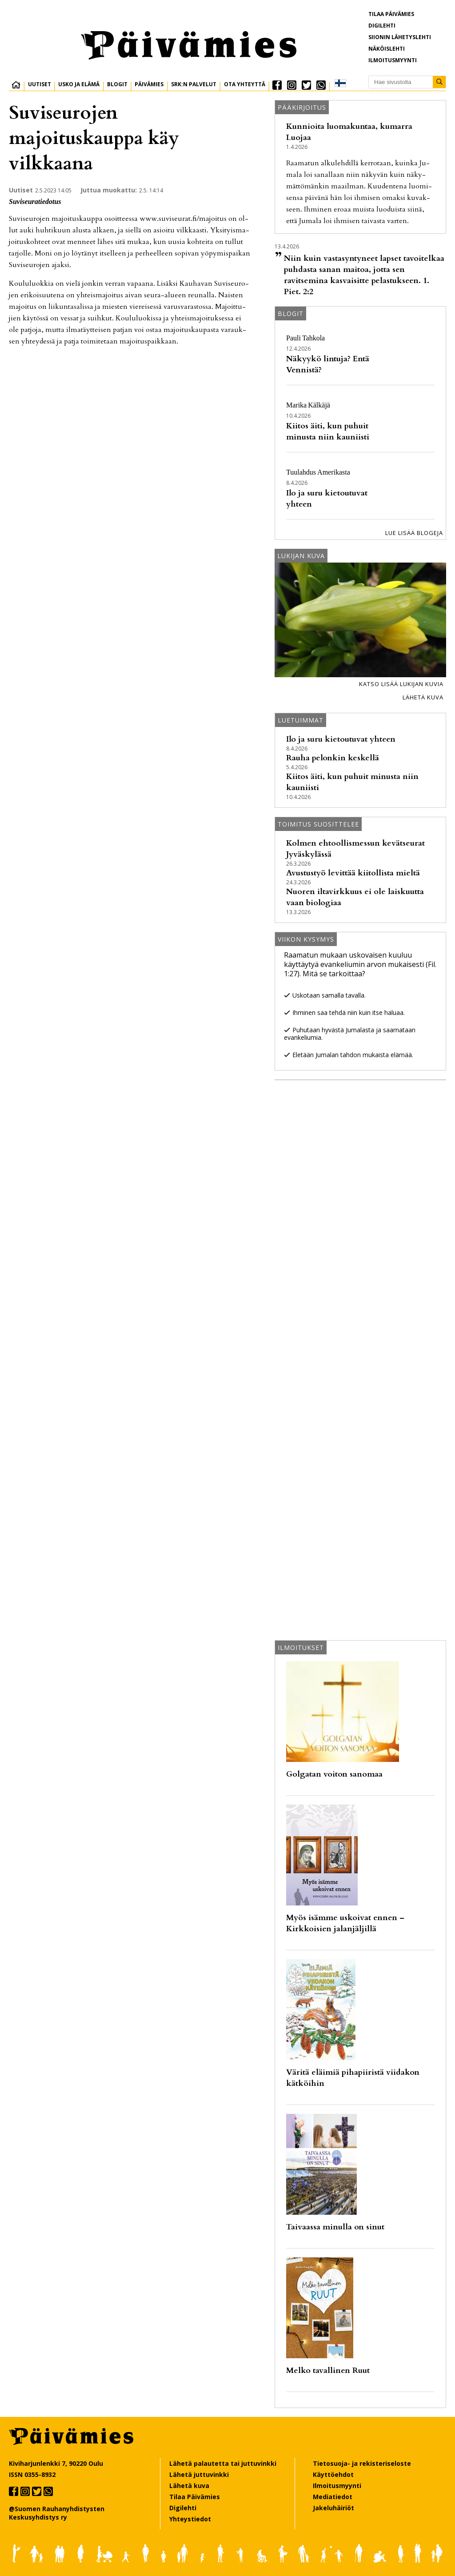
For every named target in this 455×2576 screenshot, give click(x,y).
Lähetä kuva (423, 697)
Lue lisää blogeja (414, 533)
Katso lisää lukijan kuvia (401, 684)
